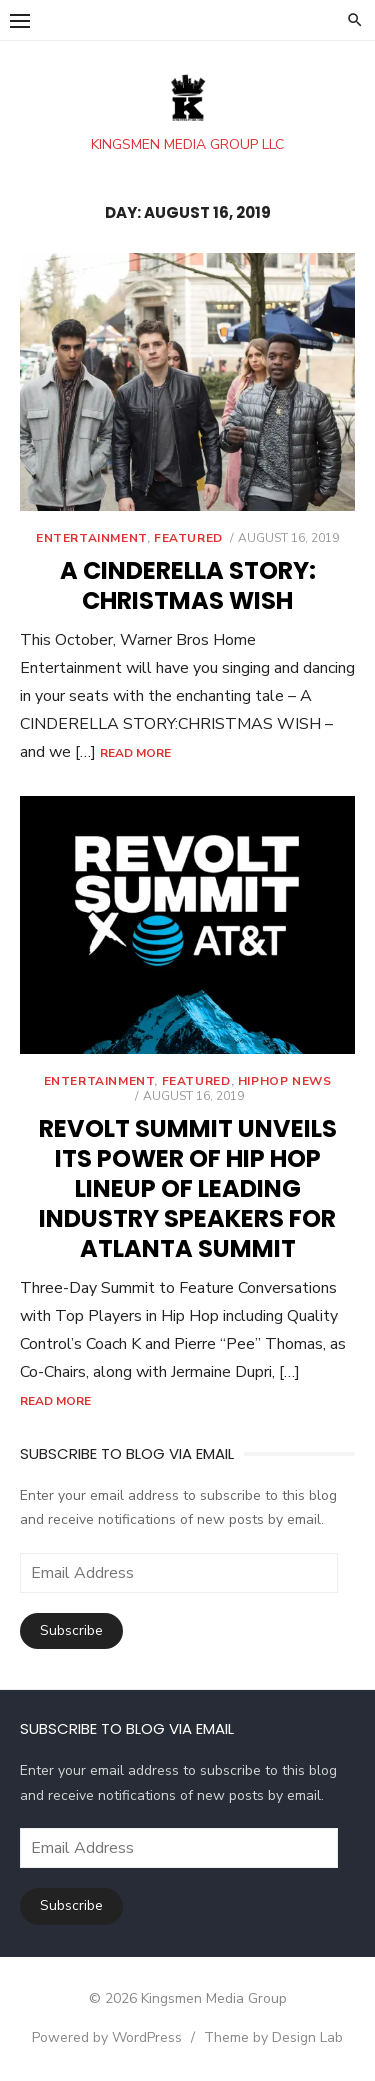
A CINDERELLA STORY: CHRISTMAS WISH (188, 585)
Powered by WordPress (107, 2037)
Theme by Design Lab (273, 2037)
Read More (135, 753)
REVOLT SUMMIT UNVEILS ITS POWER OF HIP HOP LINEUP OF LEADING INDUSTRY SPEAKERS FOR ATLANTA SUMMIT (188, 1188)
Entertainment (91, 538)
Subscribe (71, 1630)
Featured (188, 538)
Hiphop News (285, 1081)
